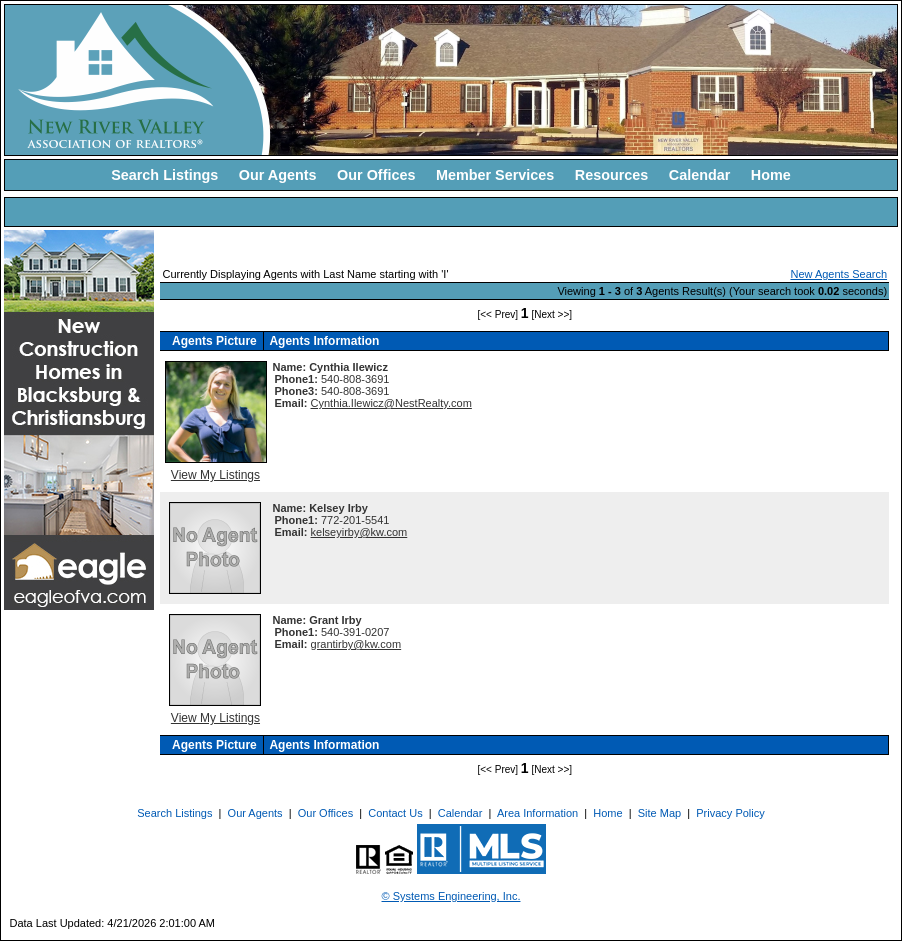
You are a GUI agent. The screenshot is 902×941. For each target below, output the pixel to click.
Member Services (495, 175)
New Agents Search (838, 274)
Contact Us (395, 813)
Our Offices (376, 175)
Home (771, 175)
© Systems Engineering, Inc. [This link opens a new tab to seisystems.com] (451, 896)
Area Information (537, 813)
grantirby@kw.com (356, 644)
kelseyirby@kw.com (359, 532)
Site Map (659, 813)
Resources (612, 175)
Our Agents (278, 175)
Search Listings (164, 175)
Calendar (700, 175)
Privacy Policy (730, 813)
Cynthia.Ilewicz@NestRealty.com (391, 403)
